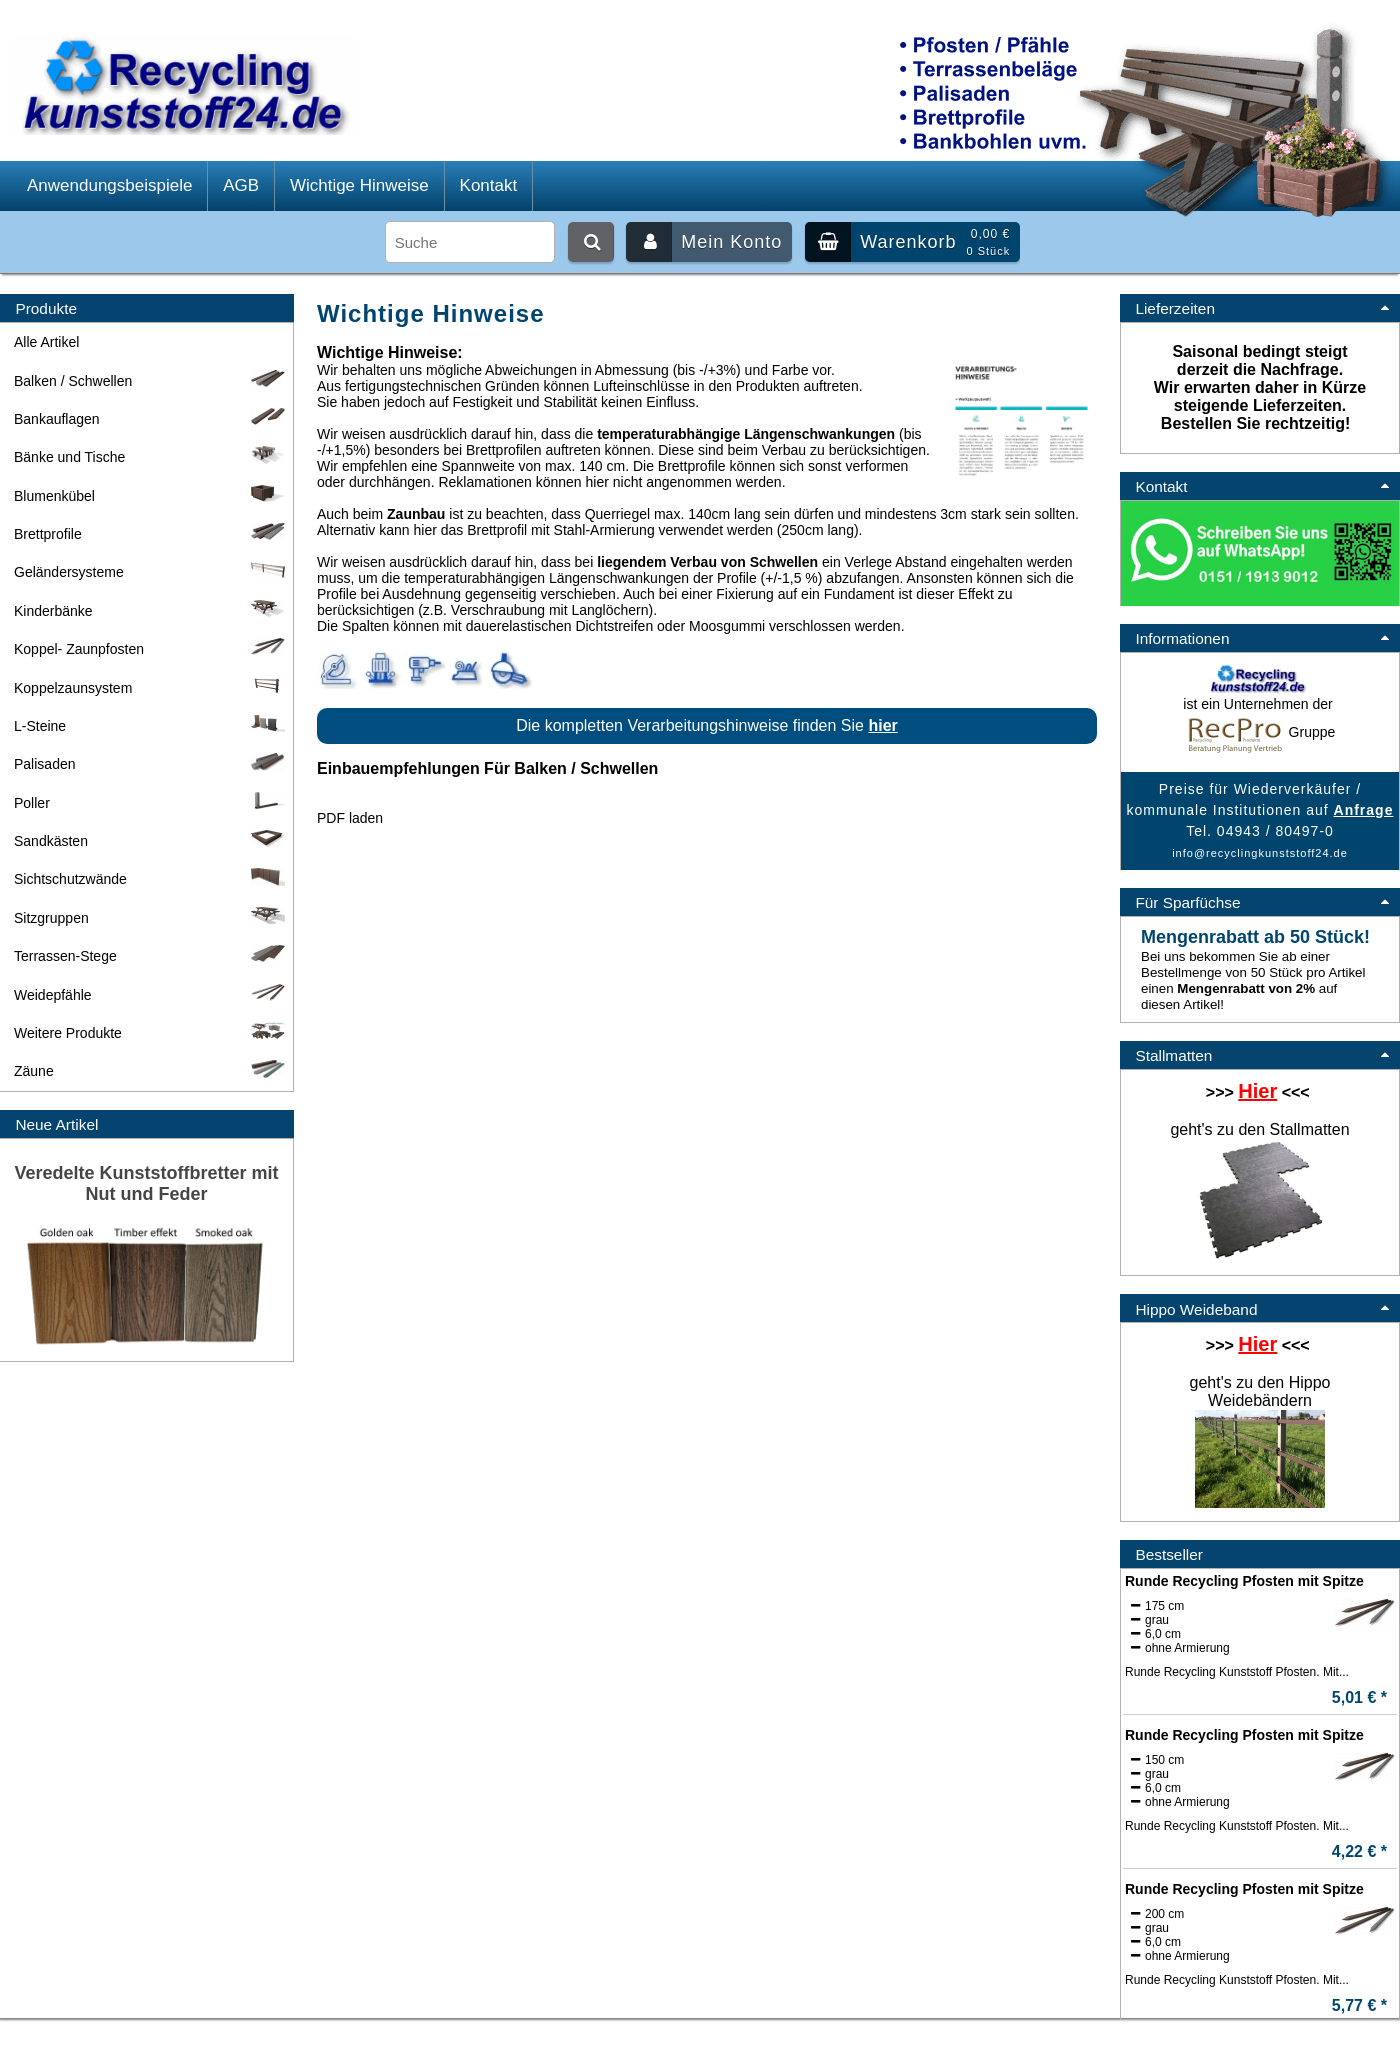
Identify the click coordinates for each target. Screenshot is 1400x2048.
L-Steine (151, 726)
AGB (241, 185)
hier (882, 725)
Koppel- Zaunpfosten (151, 649)
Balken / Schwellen (151, 381)
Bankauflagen (151, 419)
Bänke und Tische (151, 457)
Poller (151, 803)
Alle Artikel (46, 342)
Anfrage (1364, 810)
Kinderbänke (151, 611)
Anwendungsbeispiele (109, 185)
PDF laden (350, 818)
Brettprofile (151, 534)
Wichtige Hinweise (359, 185)
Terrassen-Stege (151, 956)
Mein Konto (704, 242)
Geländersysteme (151, 572)
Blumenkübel (151, 496)
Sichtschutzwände (151, 879)
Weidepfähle (151, 995)
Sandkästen (151, 841)
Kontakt (489, 185)
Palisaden (151, 764)
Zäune (151, 1071)
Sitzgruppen (151, 918)
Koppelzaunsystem (151, 688)
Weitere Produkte (151, 1033)
